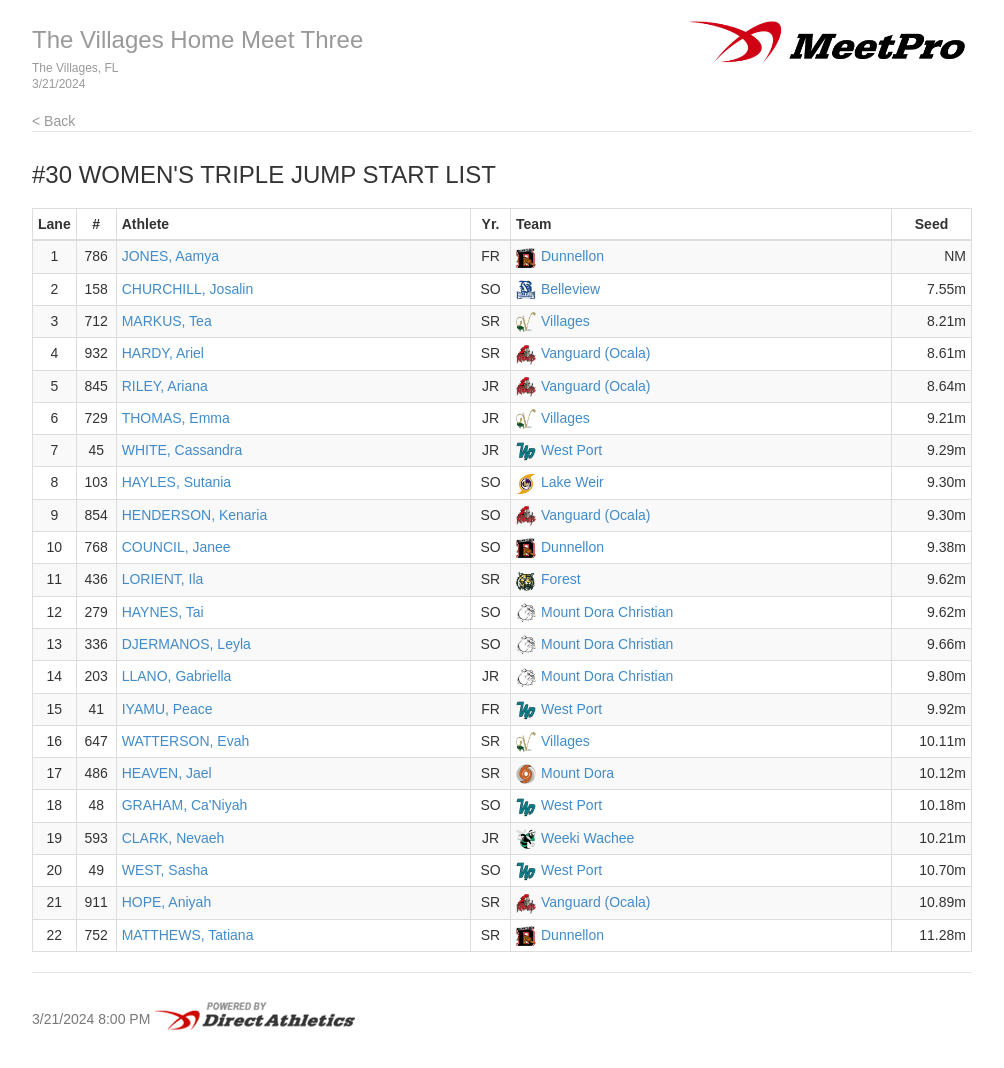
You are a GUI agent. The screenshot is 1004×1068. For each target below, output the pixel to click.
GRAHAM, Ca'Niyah (185, 805)
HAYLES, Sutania (176, 482)
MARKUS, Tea (167, 321)
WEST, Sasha (165, 870)
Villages (565, 321)
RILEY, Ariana (165, 386)
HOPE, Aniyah (167, 902)
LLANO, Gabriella (177, 676)
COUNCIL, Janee (176, 547)
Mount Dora (577, 773)
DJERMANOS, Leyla (186, 644)
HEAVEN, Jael (167, 773)
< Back (53, 121)
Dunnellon (572, 256)
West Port (571, 450)
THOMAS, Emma (176, 418)
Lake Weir (572, 482)
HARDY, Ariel (163, 353)
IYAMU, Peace (167, 709)
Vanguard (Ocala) (595, 353)
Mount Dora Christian (607, 612)
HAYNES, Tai (163, 612)
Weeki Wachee (587, 838)
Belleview (570, 289)
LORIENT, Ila (163, 579)
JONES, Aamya (170, 256)
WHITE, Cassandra (182, 450)
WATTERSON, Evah (186, 741)
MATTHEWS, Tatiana (188, 935)
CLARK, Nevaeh (173, 838)
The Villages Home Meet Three (197, 39)
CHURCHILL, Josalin (187, 289)
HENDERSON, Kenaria (195, 515)
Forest (561, 579)
